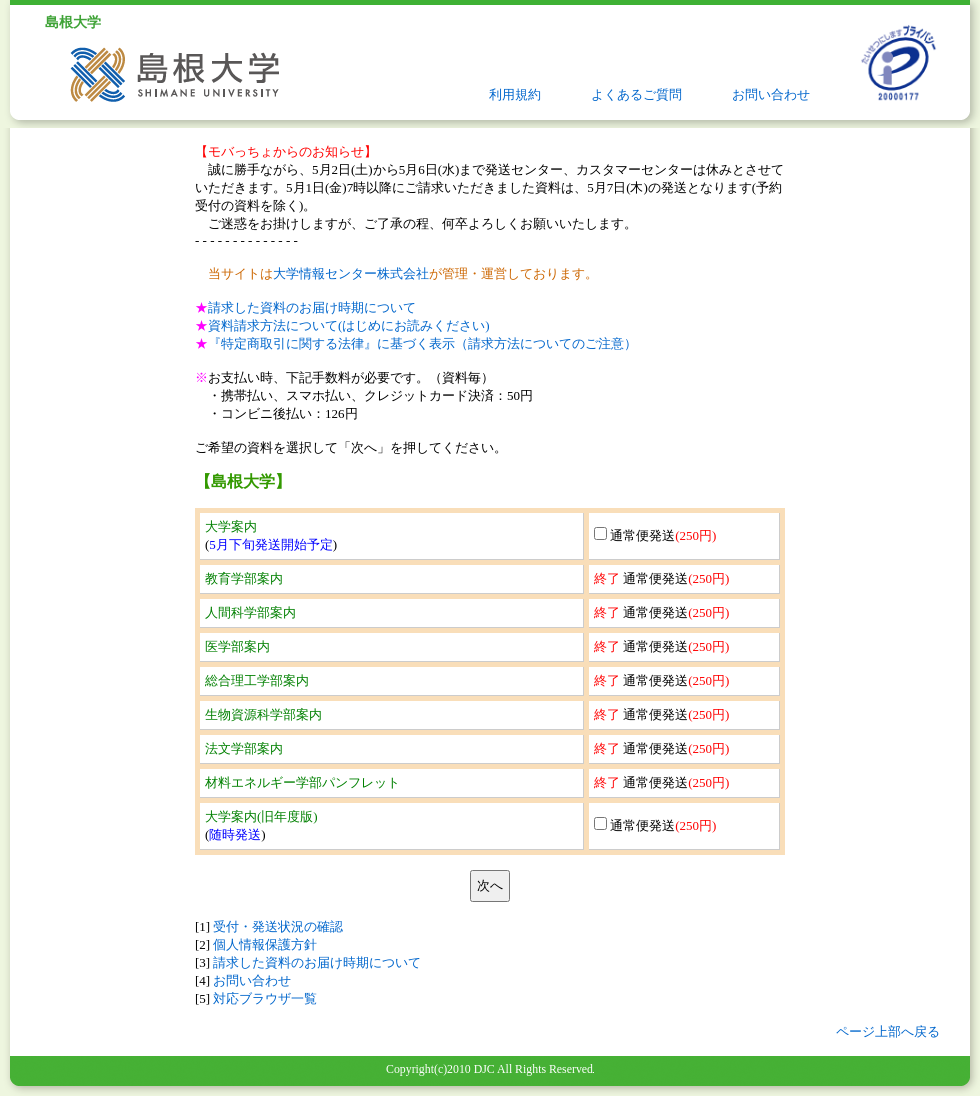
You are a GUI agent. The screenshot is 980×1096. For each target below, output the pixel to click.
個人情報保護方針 (265, 944)
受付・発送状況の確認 (278, 926)
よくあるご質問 (636, 94)
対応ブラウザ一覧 (265, 998)
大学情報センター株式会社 (351, 273)
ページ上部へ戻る (888, 1031)
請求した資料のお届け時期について (312, 307)
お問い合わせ (771, 94)
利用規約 (515, 94)
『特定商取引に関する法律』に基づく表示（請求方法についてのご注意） (422, 343)
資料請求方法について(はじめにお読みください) (349, 325)
